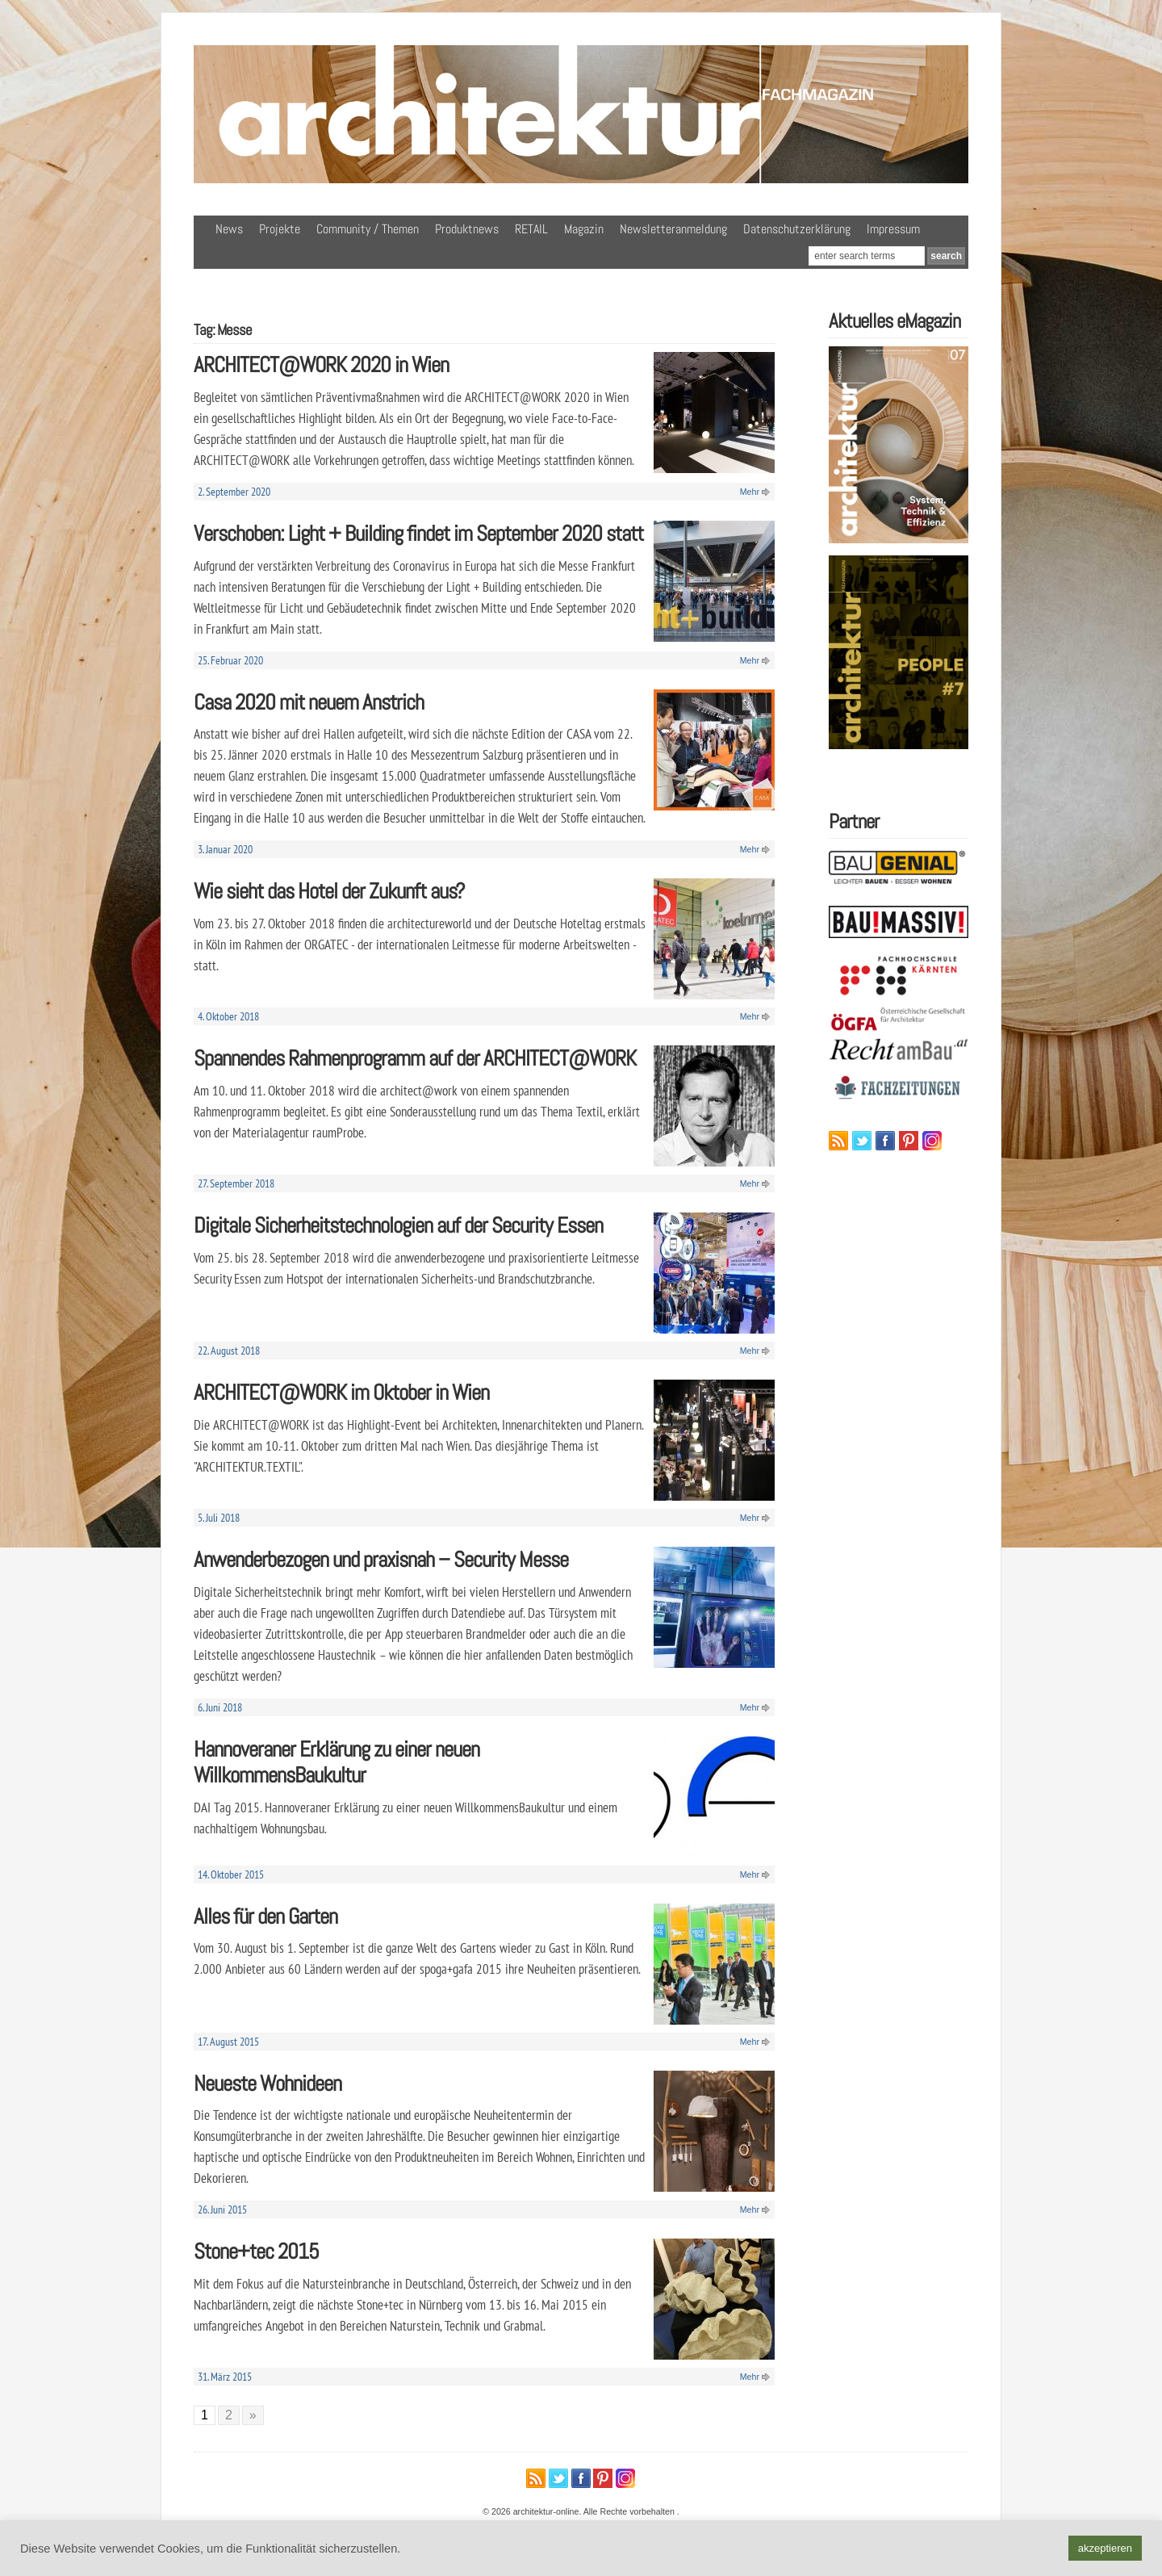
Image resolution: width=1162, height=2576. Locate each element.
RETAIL (531, 228)
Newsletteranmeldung (673, 228)
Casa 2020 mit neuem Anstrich (309, 702)
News (229, 228)
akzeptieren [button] (1105, 2548)
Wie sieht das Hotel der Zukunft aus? (329, 891)
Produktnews (467, 228)
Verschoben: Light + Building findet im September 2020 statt (418, 533)
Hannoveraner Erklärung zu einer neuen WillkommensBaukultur (336, 1762)
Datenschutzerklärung (797, 228)
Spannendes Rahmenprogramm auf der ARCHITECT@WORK (415, 1058)
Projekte (279, 228)
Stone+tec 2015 (256, 2251)
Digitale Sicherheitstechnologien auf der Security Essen (398, 1225)
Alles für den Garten (265, 1916)
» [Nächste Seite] (253, 2415)
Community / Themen (367, 228)
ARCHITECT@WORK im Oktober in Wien (341, 1392)
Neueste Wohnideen (267, 2083)
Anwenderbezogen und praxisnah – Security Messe (381, 1559)
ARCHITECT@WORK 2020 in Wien (321, 364)
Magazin (584, 228)
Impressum (893, 228)
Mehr (749, 491)
